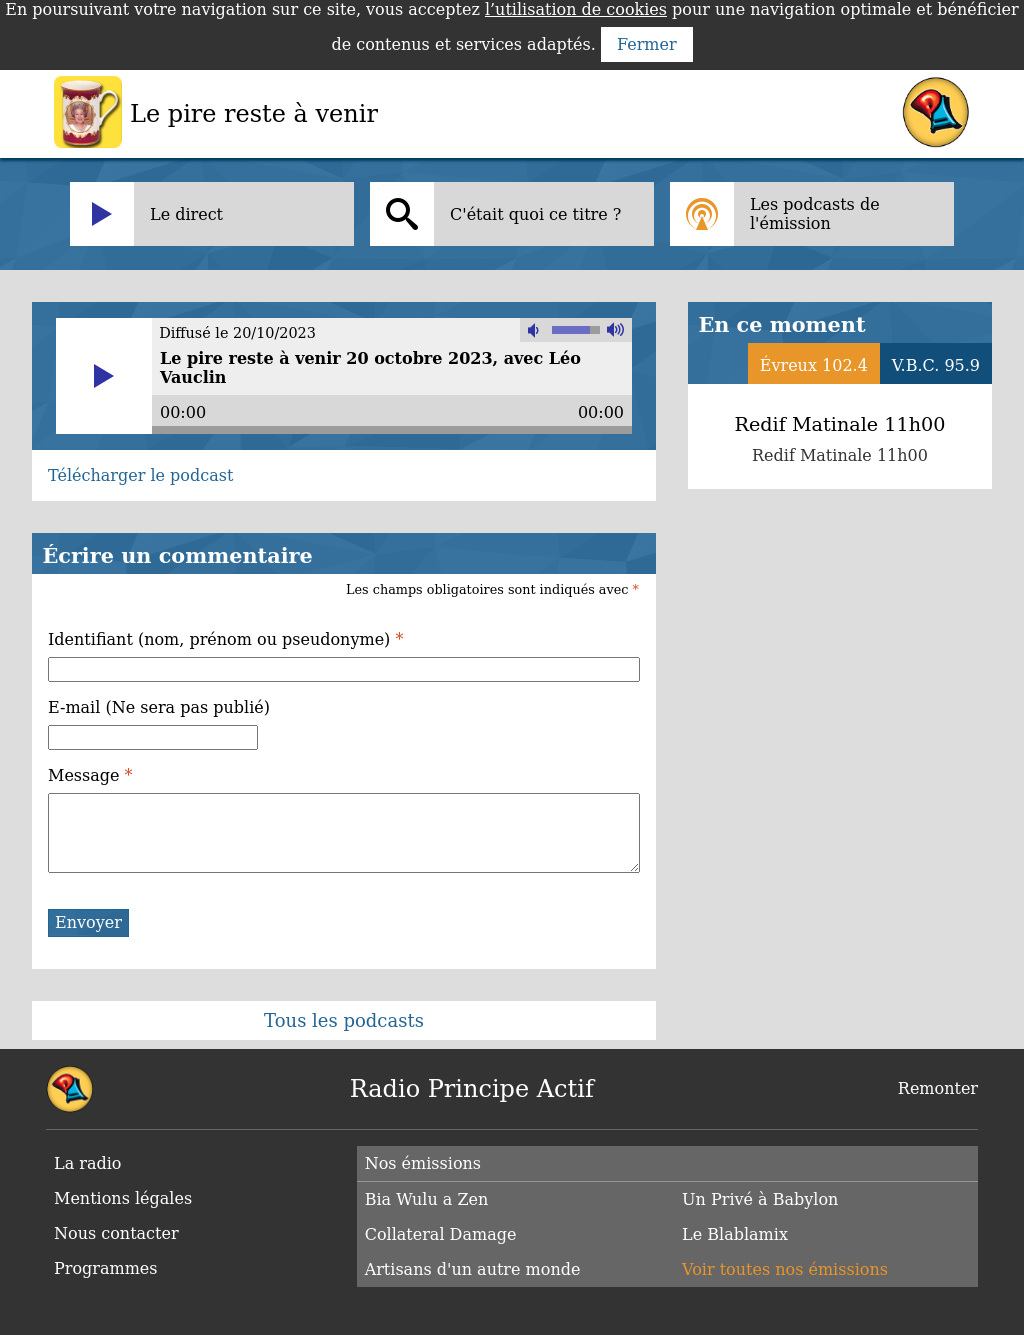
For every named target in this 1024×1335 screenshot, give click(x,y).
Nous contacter (116, 1233)
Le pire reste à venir (254, 114)
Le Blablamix (735, 1234)
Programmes (106, 1268)
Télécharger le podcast (140, 475)
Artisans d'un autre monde (473, 1269)
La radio (87, 1163)
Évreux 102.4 (814, 365)
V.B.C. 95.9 (936, 365)
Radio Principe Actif (472, 1089)
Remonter (938, 1088)
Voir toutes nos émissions (785, 1269)
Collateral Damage (441, 1234)
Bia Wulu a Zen (427, 1199)
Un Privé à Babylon (760, 1199)
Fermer (647, 44)
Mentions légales (123, 1198)
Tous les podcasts (344, 1020)
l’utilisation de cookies (576, 9)
